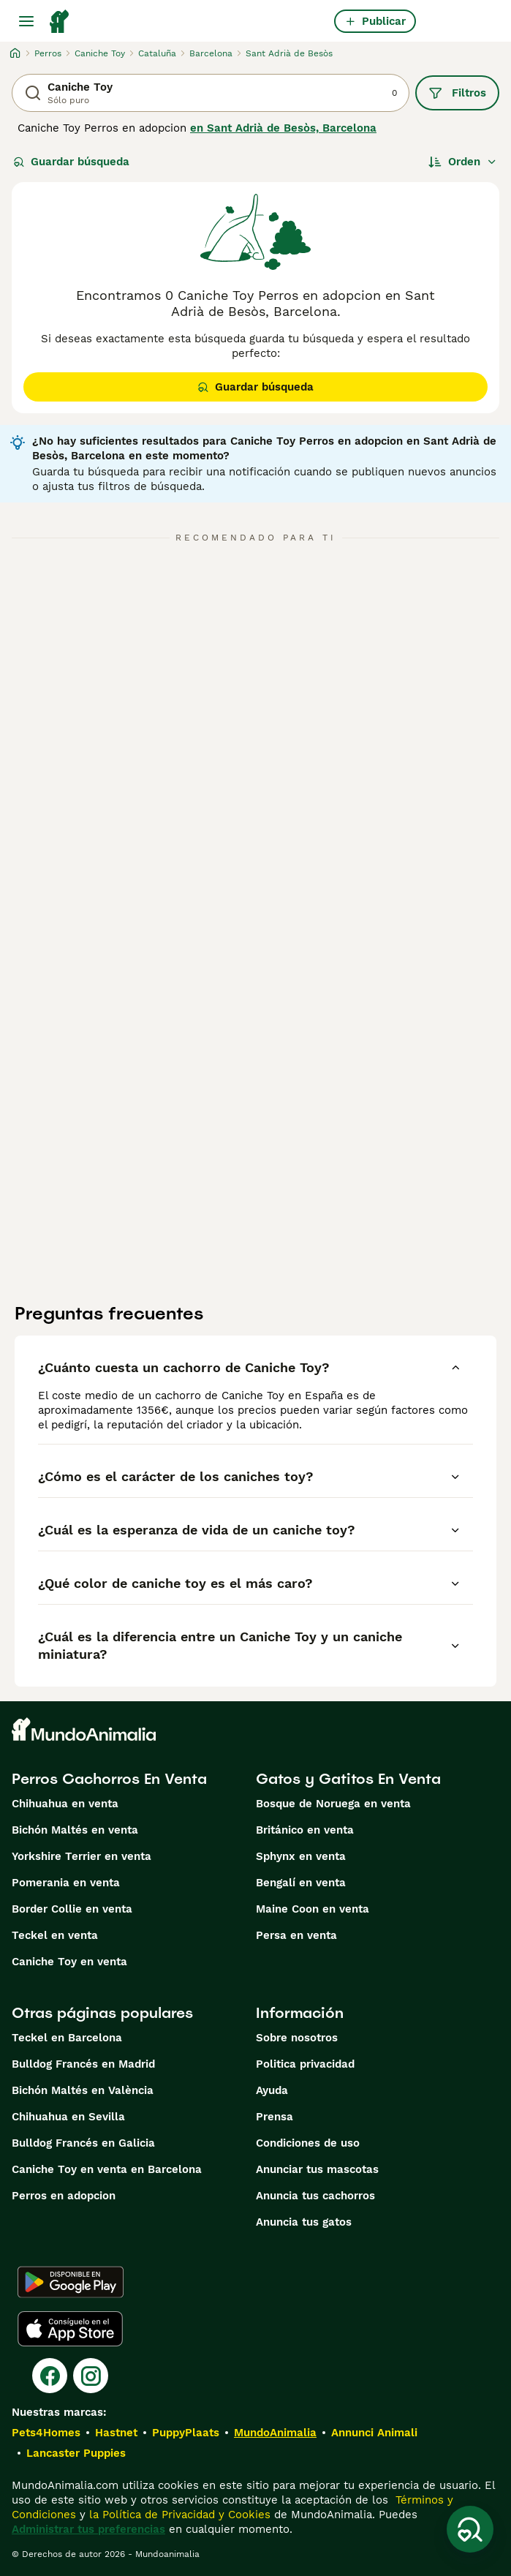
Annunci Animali (374, 2432)
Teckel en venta (55, 1935)
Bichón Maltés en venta (75, 1830)
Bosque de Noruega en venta (333, 1803)
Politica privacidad (305, 2064)
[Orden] (463, 161)
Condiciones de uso (308, 2143)
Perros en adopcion (64, 2195)
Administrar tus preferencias (88, 2529)
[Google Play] (71, 2282)
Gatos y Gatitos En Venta (348, 1779)
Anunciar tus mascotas (317, 2169)
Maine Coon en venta (312, 1909)
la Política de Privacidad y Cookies (178, 2514)
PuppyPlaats (185, 2432)
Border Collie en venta (72, 1909)
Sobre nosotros (297, 2037)
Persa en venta (296, 1935)
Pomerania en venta (66, 1882)
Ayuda (272, 2090)
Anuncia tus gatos (304, 2222)
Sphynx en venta (301, 1856)
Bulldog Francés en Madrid (83, 2064)
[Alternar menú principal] (26, 21)
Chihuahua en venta (65, 1803)
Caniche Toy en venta (69, 1961)
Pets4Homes (46, 2432)
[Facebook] (49, 2375)
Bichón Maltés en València (83, 2090)
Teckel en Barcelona (67, 2037)
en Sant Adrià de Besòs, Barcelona (283, 128)
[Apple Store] (70, 2328)
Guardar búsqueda (71, 161)
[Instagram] (90, 2375)
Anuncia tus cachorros (315, 2195)
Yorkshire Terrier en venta (81, 1856)
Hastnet (116, 2432)
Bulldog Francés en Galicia (83, 2143)
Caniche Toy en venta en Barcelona (107, 2169)
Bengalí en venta (301, 1882)
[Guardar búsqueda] (470, 2529)
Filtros (457, 93)
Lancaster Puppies (76, 2453)
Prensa (274, 2116)
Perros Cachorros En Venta (109, 1779)
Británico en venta (305, 1830)
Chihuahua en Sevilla (68, 2116)
